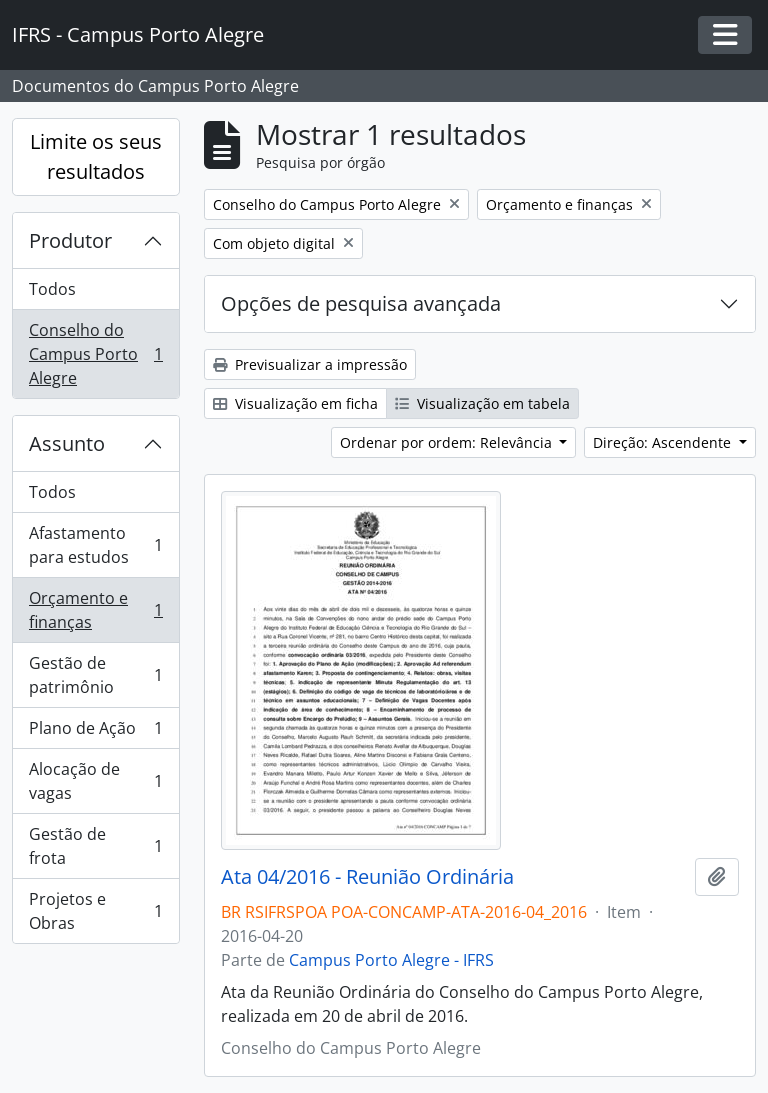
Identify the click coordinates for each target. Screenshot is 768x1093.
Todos (52, 289)
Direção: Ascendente (664, 442)
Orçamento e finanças (95, 610)
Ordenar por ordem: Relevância (448, 442)
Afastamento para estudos (95, 545)
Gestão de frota (95, 846)
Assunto (67, 443)
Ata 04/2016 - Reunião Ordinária (367, 877)
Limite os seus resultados (96, 156)
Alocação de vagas (95, 781)
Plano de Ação (95, 732)
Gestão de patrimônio (95, 675)
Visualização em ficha (295, 403)
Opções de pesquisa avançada (361, 303)
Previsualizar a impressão (310, 364)
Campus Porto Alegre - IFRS (391, 960)
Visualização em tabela (482, 403)
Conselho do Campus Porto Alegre (95, 354)
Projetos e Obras (95, 911)
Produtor (70, 240)
